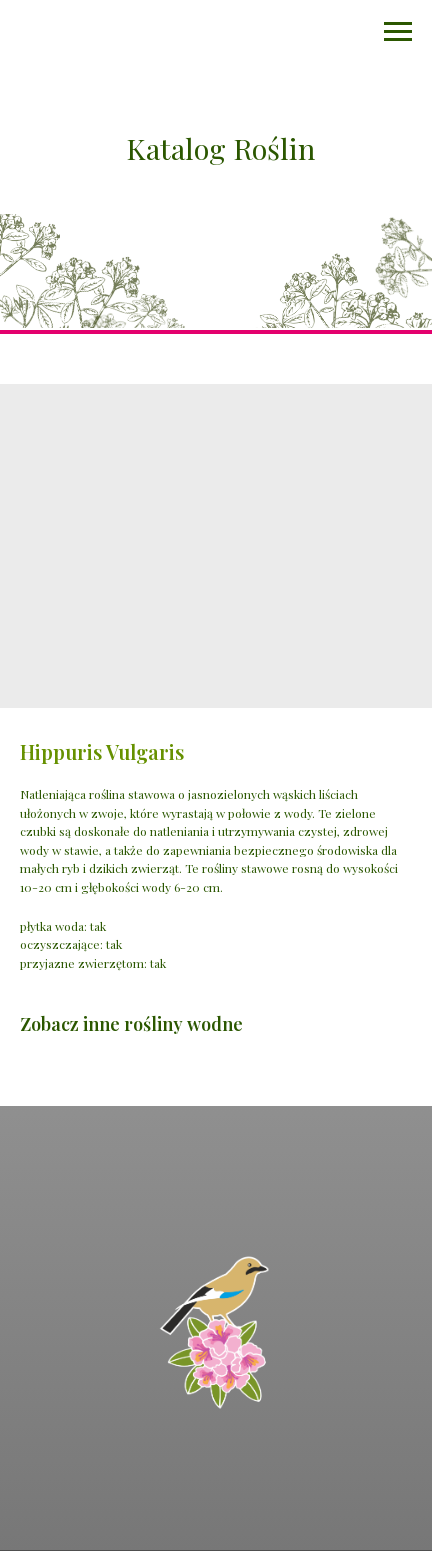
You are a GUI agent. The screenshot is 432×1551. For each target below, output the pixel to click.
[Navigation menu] (398, 32)
